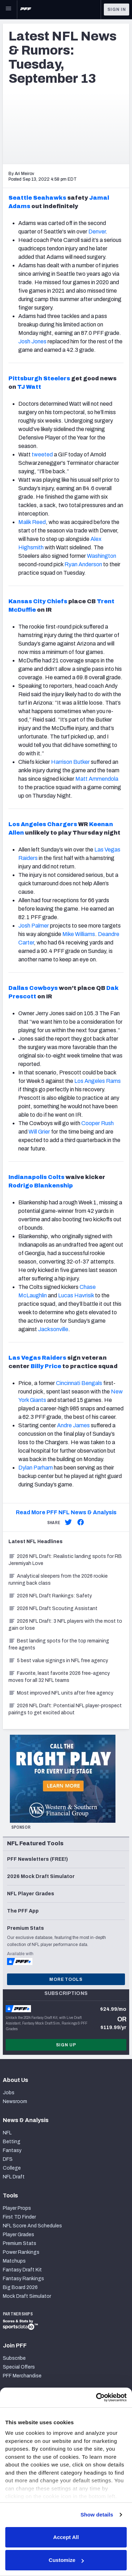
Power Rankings (21, 2252)
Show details (97, 2515)
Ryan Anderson (83, 564)
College (12, 2168)
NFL (7, 2132)
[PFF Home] (25, 9)
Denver (97, 232)
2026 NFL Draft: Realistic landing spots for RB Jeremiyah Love (65, 1560)
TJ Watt (29, 387)
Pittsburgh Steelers (39, 378)
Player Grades (18, 2234)
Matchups (14, 2261)
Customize (66, 2560)
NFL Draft (14, 2176)
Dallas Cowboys (33, 988)
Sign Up (66, 2044)
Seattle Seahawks (37, 198)
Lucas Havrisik (76, 1295)
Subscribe (14, 2358)
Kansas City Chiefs (37, 601)
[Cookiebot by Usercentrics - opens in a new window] (96, 2397)
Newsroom (15, 2101)
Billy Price (46, 1366)
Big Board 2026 (20, 2287)
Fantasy (12, 2150)
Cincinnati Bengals (79, 1383)
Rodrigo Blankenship (40, 1186)
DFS (8, 2159)
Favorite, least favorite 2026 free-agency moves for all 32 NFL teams (59, 1677)
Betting (11, 2141)
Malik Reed (32, 522)
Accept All (66, 2537)
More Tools (65, 1979)
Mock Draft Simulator (27, 2296)
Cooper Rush (97, 1123)
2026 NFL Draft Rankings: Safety (50, 1595)
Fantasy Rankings (23, 2278)
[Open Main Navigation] (8, 9)
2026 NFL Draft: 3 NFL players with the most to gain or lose (65, 1624)
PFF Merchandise (22, 2375)
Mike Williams (78, 934)
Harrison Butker (70, 762)
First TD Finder (19, 2217)
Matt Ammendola (96, 779)
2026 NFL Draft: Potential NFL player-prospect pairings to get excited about (65, 1709)
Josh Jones (32, 341)
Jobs (8, 2092)
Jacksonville (53, 1329)
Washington (101, 556)
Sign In (116, 9)
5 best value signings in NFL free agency (58, 1660)
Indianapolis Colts (36, 1177)
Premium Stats (19, 2243)
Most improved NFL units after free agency (60, 1693)
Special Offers (19, 2367)
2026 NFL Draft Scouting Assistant (53, 1608)
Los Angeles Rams (97, 1081)
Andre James (73, 1425)
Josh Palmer (33, 926)
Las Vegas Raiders (37, 1358)
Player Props (17, 2208)
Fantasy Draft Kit (22, 2269)
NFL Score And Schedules (32, 2225)
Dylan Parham (35, 1468)
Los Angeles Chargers (42, 824)
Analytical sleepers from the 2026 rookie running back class (58, 1579)
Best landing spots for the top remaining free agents (58, 1644)
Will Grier (39, 1132)
